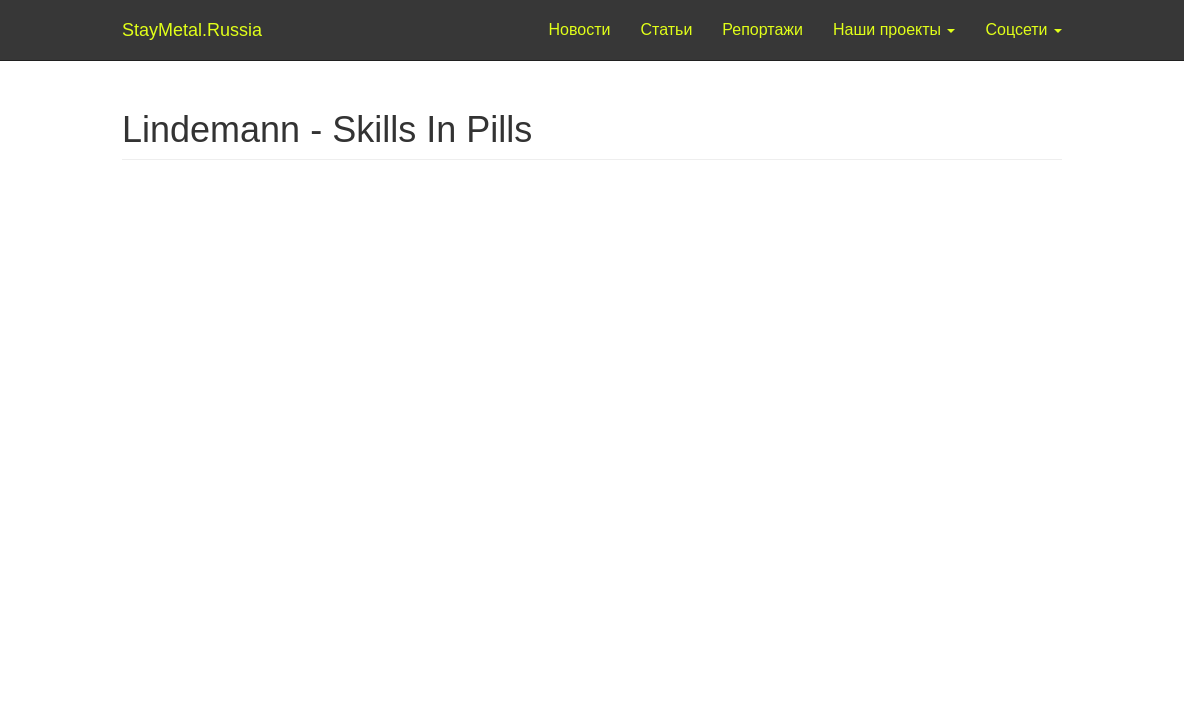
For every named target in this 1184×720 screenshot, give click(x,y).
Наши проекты (894, 29)
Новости (580, 29)
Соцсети (1023, 29)
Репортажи (762, 29)
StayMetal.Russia (164, 30)
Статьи (666, 29)
